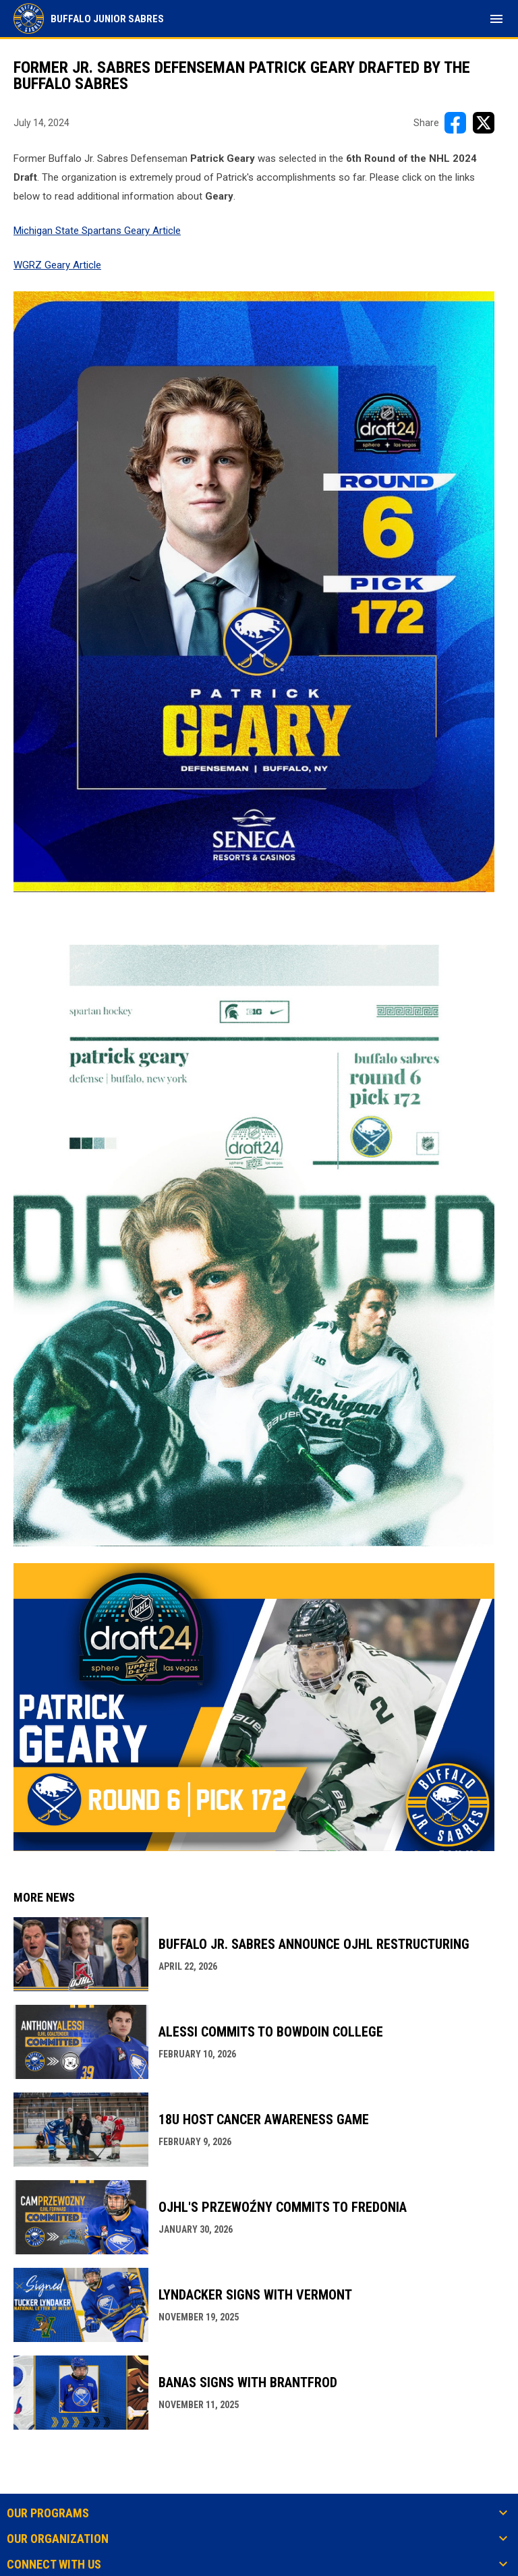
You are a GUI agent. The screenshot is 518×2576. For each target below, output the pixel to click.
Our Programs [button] (48, 2513)
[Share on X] (483, 123)
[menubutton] (496, 19)
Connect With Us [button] (54, 2564)
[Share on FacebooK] (455, 123)
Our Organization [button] (58, 2539)
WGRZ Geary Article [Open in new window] (57, 265)
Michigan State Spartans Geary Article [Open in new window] (97, 231)
